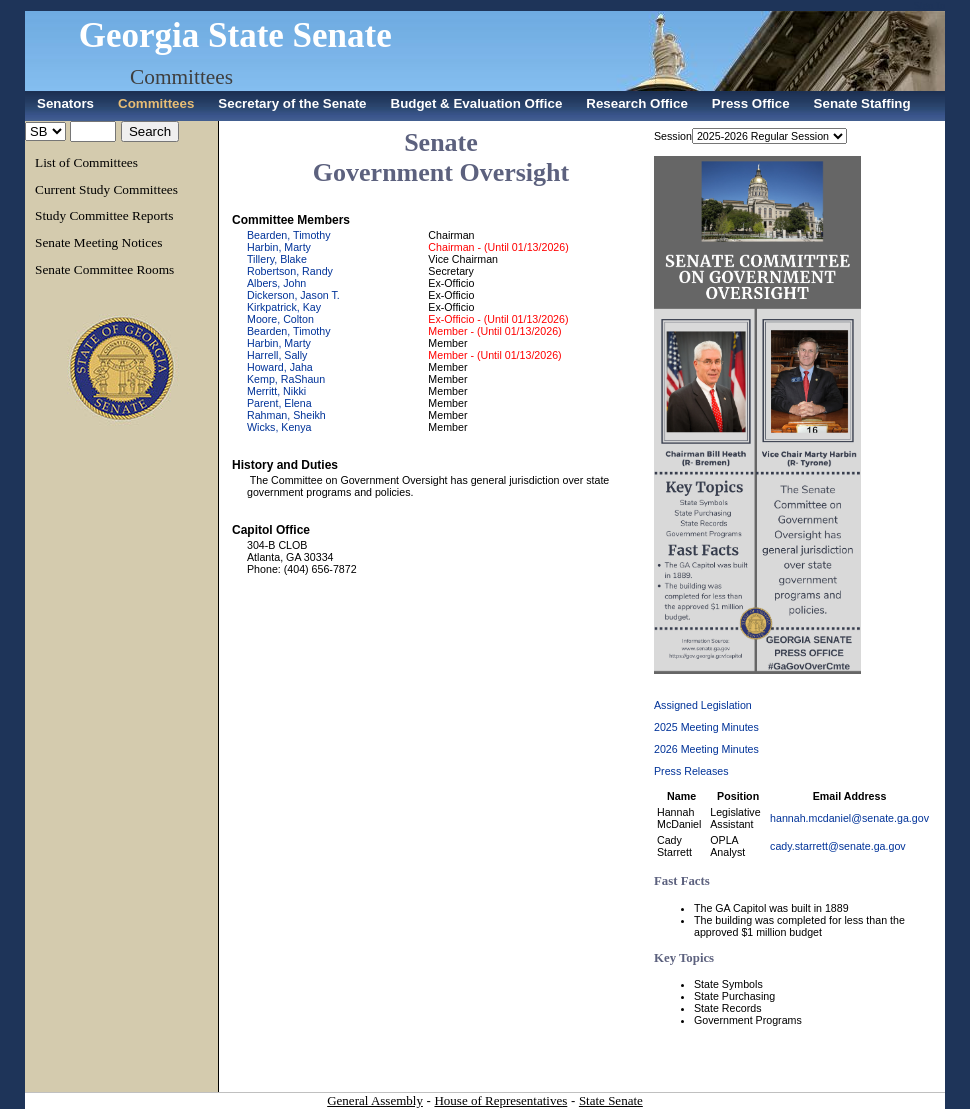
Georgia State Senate (235, 35)
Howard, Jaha (280, 367)
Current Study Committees (106, 189)
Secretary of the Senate (292, 103)
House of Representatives (500, 1100)
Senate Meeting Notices (98, 242)
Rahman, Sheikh (286, 415)
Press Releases (691, 771)
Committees (181, 77)
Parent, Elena (279, 403)
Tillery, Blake (277, 259)
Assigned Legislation (703, 705)
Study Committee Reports (104, 215)
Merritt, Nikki (276, 391)
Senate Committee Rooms (104, 269)
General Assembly (375, 1100)
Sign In (929, 5)
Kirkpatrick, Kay (284, 307)
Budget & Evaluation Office (477, 103)
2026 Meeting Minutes (706, 749)
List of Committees (86, 162)
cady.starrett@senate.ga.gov (838, 846)
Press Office (751, 103)
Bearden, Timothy (289, 235)
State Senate (611, 1100)
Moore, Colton (280, 319)
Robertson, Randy (290, 271)
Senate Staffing (862, 103)
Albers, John (276, 283)
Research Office (637, 103)
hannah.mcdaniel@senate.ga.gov (849, 818)
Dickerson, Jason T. (293, 295)
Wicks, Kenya (279, 427)
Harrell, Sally (277, 355)
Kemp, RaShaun (286, 379)
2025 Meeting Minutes (706, 727)
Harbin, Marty (279, 247)
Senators (65, 103)
